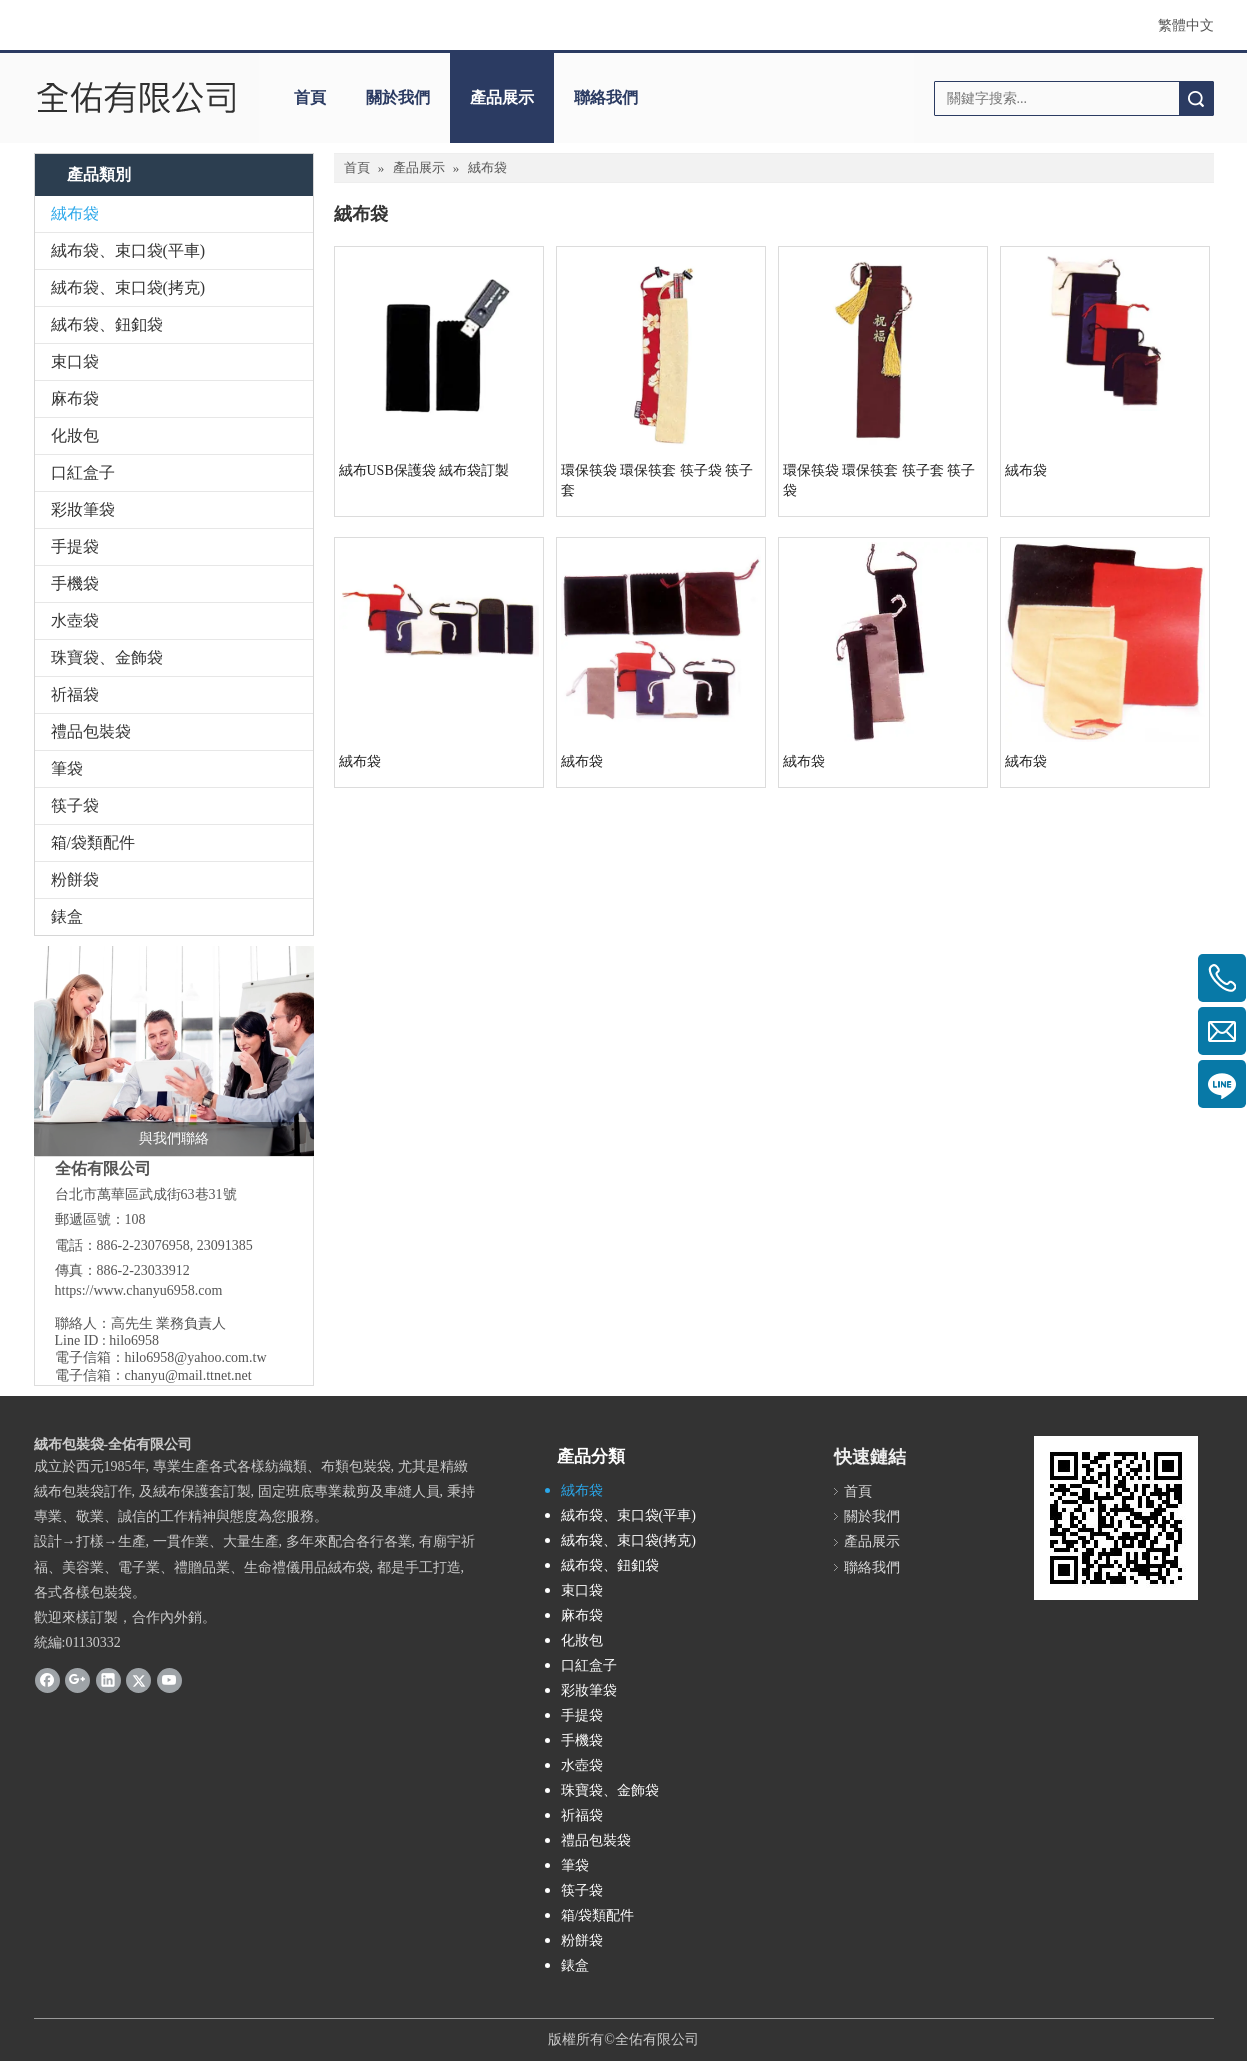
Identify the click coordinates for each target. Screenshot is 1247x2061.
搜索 (1196, 98)
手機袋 (75, 583)
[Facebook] (47, 1679)
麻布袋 (75, 398)
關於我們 (398, 97)
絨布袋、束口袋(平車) (128, 250)
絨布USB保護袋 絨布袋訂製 (424, 470)
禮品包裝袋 (91, 731)
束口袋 (75, 361)
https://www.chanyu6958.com (139, 1290)
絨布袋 (75, 213)
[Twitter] (138, 1679)
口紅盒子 (83, 472)
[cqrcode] (1116, 1518)
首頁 (310, 97)
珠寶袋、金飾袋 (107, 657)
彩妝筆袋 (83, 509)
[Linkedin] (108, 1679)
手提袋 (75, 546)
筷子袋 (75, 805)
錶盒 (67, 916)
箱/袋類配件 (93, 842)
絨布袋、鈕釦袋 (107, 324)
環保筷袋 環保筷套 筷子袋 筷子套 (657, 480)
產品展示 (502, 97)
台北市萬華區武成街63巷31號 (146, 1194)
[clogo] (136, 98)
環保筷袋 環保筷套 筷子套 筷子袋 (879, 480)
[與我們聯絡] (174, 1051)
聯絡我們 (606, 97)
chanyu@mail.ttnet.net (188, 1375)
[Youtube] (169, 1679)
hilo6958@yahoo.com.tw (196, 1357)
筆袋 (67, 768)
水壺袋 (75, 620)
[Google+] (77, 1679)
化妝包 (75, 435)
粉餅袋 (75, 879)
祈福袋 (75, 694)
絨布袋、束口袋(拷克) (128, 287)
